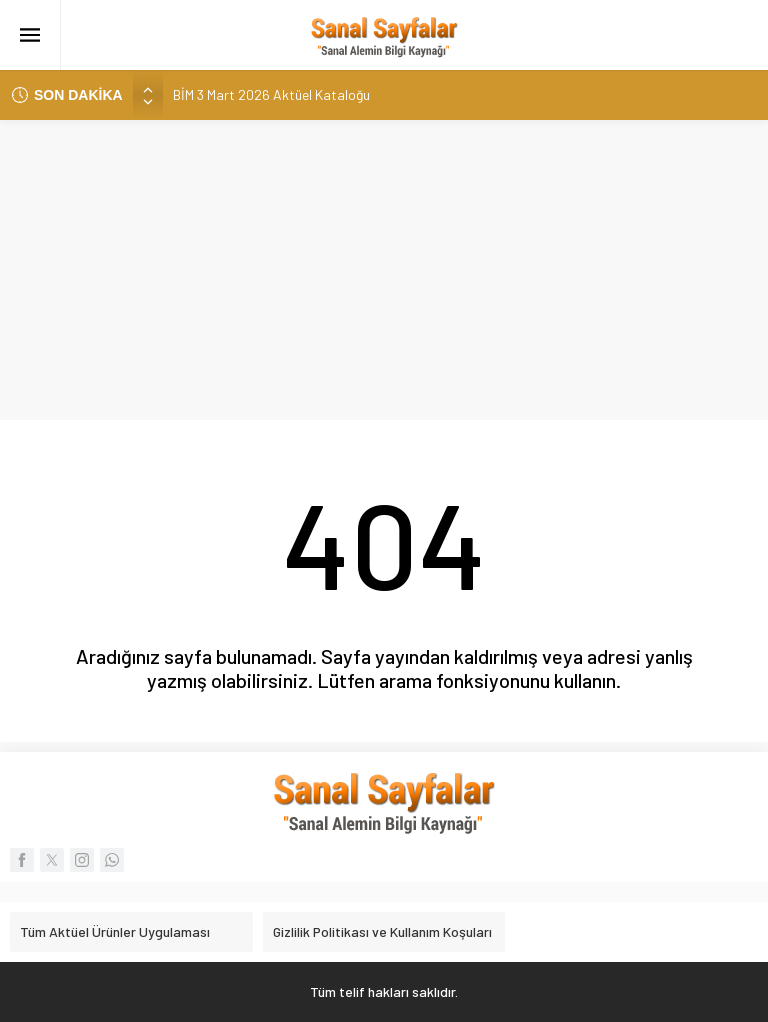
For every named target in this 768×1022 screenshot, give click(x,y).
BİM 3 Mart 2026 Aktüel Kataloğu (271, 94)
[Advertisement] (384, 270)
